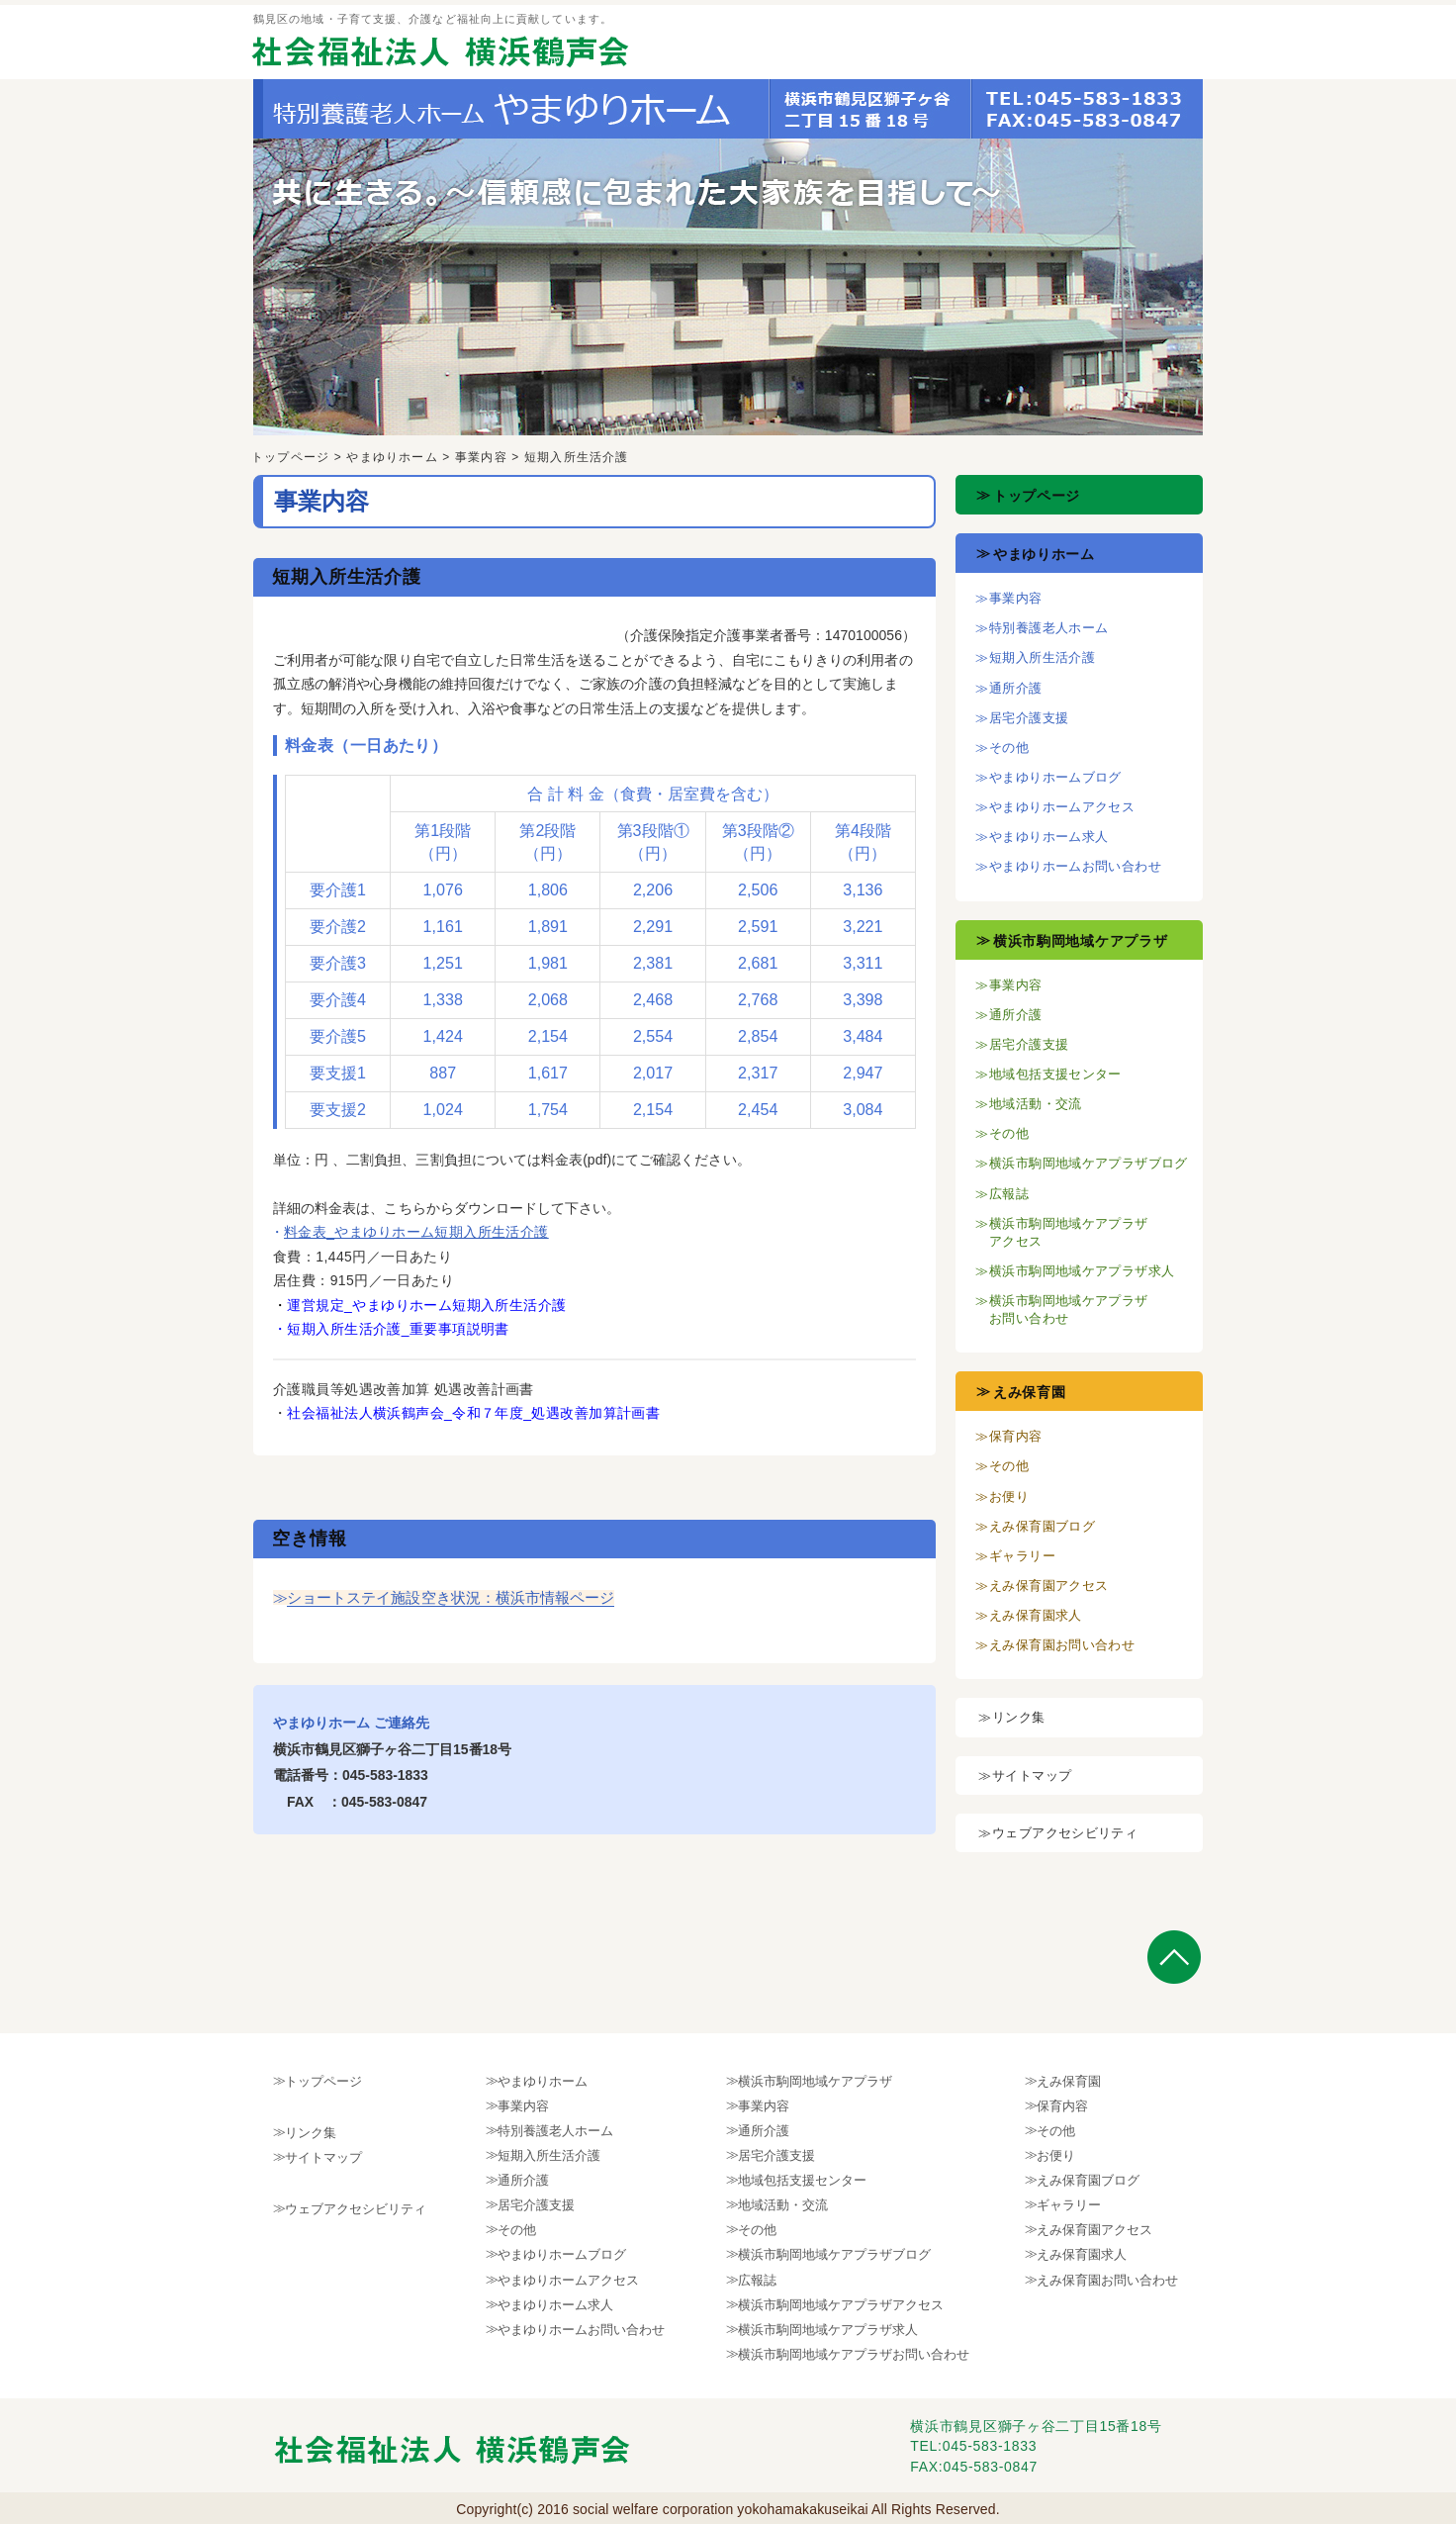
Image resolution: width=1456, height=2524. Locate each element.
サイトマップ (1031, 1775)
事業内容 (481, 457)
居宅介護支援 (1028, 717)
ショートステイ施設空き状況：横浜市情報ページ (450, 1597)
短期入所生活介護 (1042, 657)
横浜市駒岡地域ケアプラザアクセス (841, 2304)
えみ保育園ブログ (1042, 1526)
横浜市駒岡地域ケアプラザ (1080, 941)
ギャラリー (1022, 1555)
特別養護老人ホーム (1049, 627)
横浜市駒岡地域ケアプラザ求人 (1081, 1270)
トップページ (290, 457)
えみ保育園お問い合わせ (1062, 1644)
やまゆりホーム (391, 457)
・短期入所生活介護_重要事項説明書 (391, 1329)
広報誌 (1009, 1193)
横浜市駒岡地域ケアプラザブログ (1088, 1163)
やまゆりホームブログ (1055, 777)
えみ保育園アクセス (1049, 1585)
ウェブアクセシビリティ (1065, 1832)
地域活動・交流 (1035, 1103)
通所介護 (1016, 688)
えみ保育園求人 (1035, 1615)
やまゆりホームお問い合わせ (1075, 866)
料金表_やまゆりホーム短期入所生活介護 (416, 1232)
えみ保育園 (1029, 1392)
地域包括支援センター (1055, 1074)
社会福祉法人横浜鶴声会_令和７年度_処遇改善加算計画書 (473, 1413)
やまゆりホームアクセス (1062, 806)
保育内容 (1016, 1436)
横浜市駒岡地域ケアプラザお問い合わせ (853, 2354)
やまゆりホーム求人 (1049, 836)
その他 (1009, 747)
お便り (1009, 1496)
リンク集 (1019, 1717)
